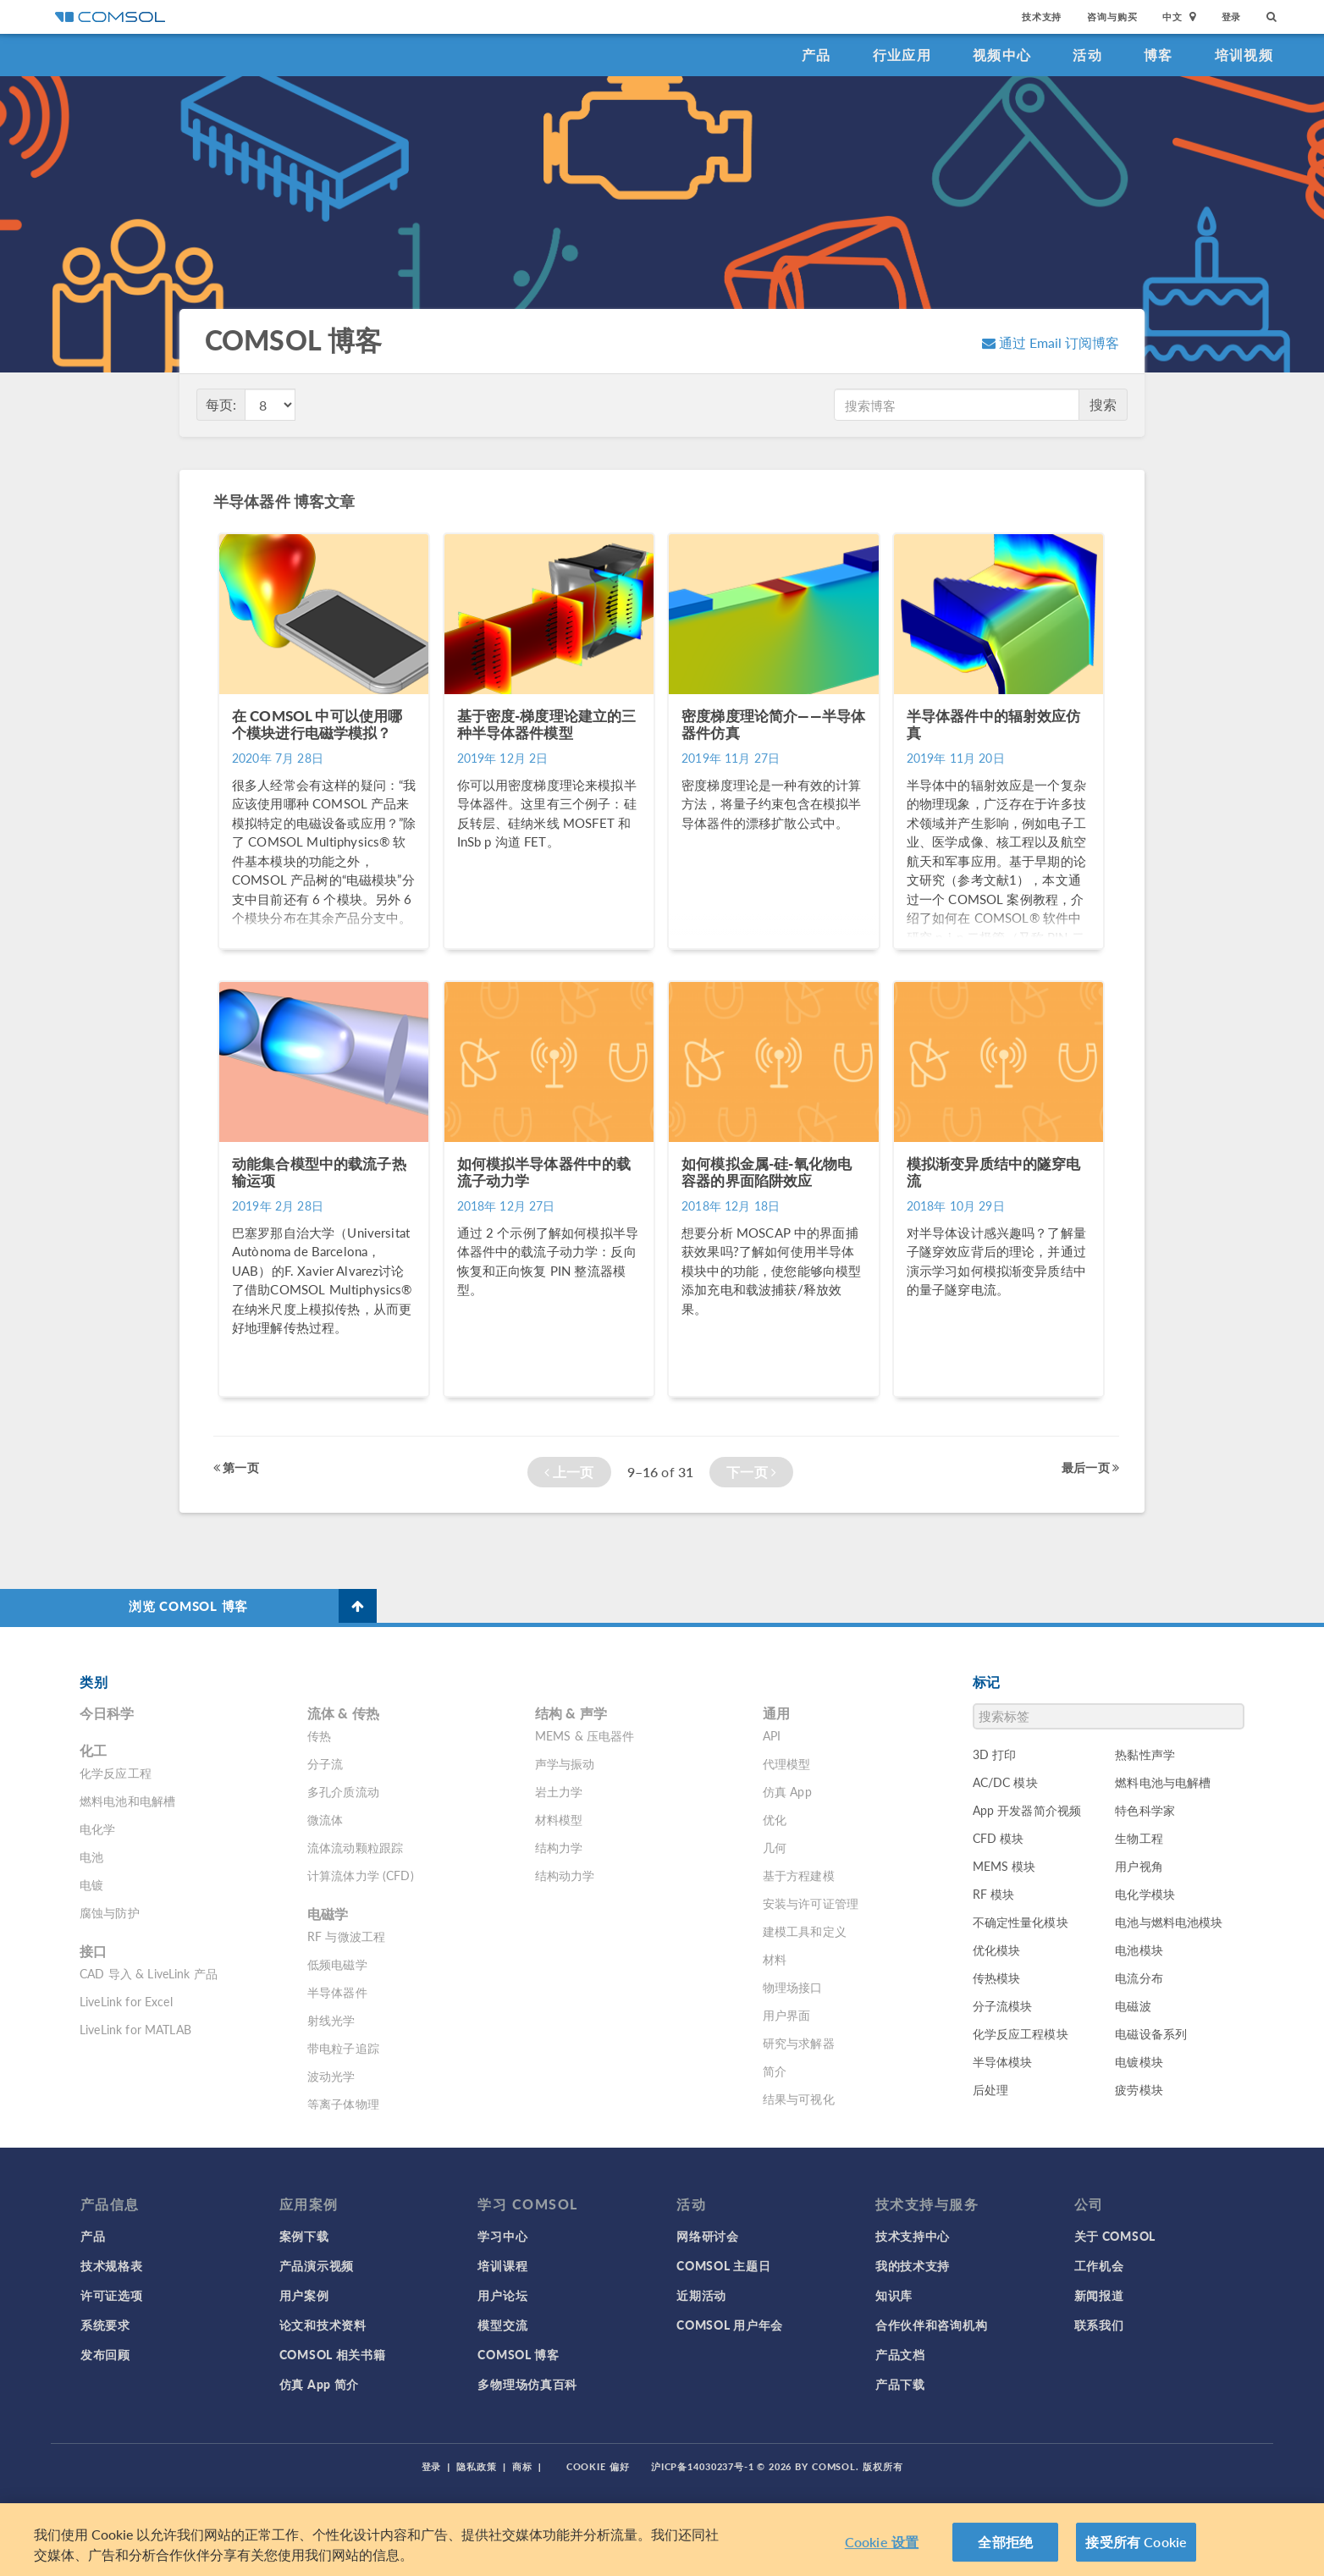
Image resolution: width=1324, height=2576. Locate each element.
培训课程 (502, 2265)
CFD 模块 (998, 1837)
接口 (93, 1951)
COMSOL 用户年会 (729, 2324)
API (772, 1735)
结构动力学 (565, 1875)
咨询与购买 (1112, 16)
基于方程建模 (799, 1875)
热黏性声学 (1145, 1754)
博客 (1158, 54)
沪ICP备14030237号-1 (702, 2466)
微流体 (325, 1819)
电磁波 (1132, 2005)
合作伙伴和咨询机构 (931, 2324)
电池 (91, 1856)
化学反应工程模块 (1020, 2033)
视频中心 (1002, 54)
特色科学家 (1145, 1809)
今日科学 (107, 1713)
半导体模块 (1003, 2061)
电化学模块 (1145, 1893)
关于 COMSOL (1115, 2235)
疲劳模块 (1139, 2089)
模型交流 (502, 2324)
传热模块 (997, 1977)
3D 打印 (995, 1754)
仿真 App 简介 (319, 2383)
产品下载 (900, 2383)
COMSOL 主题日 (723, 2265)
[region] (662, 2539)
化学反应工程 (116, 1772)
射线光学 (331, 2019)
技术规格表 (111, 2265)
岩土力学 (559, 1791)
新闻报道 (1099, 2294)
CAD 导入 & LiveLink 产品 (149, 1973)
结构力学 (559, 1847)
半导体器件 (337, 1991)
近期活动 (701, 2294)
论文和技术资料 (323, 2324)
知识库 (894, 2294)
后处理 (990, 2089)
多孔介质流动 (343, 1791)
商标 (522, 2466)
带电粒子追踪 (343, 2047)
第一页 (236, 1467)
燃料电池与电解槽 (1163, 1781)
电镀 (91, 1884)
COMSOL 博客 (518, 2354)
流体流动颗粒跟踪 (355, 1847)
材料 (774, 1958)
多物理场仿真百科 (527, 2383)
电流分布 (1139, 1977)
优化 (774, 1819)
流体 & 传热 (343, 1713)
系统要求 (105, 2324)
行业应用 (902, 54)
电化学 (97, 1828)
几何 (774, 1847)
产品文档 (900, 2354)
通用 (776, 1713)
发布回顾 (105, 2354)
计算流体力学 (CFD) (360, 1875)
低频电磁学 (337, 1963)
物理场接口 (793, 1986)
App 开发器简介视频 (1027, 1809)
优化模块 (997, 1949)
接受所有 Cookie (1136, 2541)
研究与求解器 (799, 2042)
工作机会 (1099, 2265)
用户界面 (787, 2014)
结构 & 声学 (571, 1713)
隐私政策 (476, 2466)
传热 (319, 1735)
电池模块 (1139, 1949)
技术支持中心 (912, 2235)
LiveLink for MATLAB (135, 2029)
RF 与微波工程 (346, 1936)
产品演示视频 (316, 2265)
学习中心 (502, 2235)
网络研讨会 (707, 2235)
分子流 (325, 1763)
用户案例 (304, 2294)
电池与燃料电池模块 (1168, 1921)
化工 (93, 1750)
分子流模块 (1003, 2005)
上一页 (569, 1471)
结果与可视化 (799, 2098)
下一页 (751, 1471)
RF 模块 (994, 1893)
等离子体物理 (343, 2103)
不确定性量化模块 (1020, 1921)
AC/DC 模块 (1005, 1781)
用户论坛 (502, 2294)
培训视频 (1244, 54)
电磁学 (327, 1913)
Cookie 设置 (882, 2541)
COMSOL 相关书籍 (332, 2354)
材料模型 (559, 1819)
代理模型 (787, 1763)
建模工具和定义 (805, 1930)
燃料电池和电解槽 (127, 1800)
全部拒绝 (1005, 2541)
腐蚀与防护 (110, 1912)
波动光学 (331, 2075)
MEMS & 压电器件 (585, 1735)
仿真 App (787, 1791)
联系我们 (1099, 2324)
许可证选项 (111, 2294)
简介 (774, 2070)
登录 (1232, 16)
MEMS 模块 (1004, 1865)
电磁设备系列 (1151, 2033)
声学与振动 (565, 1763)
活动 (1087, 54)
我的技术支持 (912, 2265)
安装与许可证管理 (810, 1903)
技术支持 (1042, 16)
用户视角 (1139, 1865)
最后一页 (1090, 1467)
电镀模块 (1139, 2061)
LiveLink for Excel (126, 2001)
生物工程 (1139, 1837)
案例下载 (304, 2235)
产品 (816, 54)
